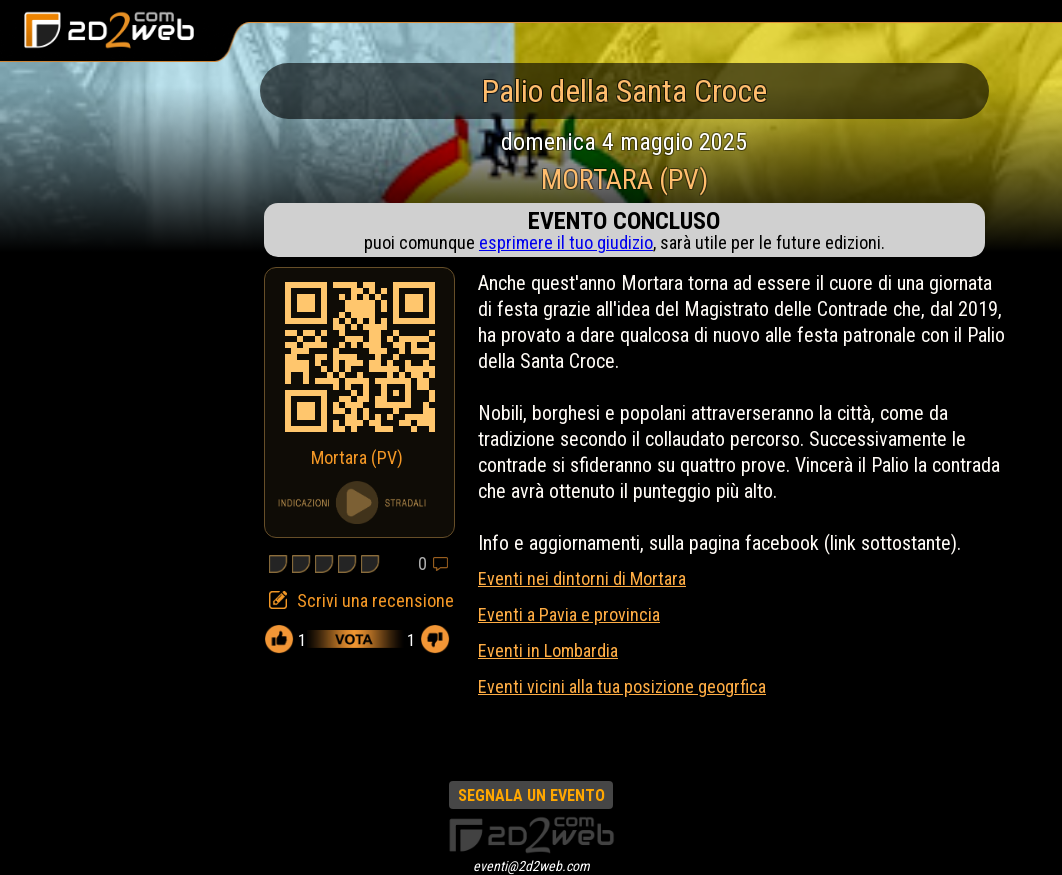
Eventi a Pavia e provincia (569, 614)
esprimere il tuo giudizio (566, 242)
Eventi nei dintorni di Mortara (582, 578)
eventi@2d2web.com (531, 866)
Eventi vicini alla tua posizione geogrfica (622, 686)
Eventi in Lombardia (548, 650)
